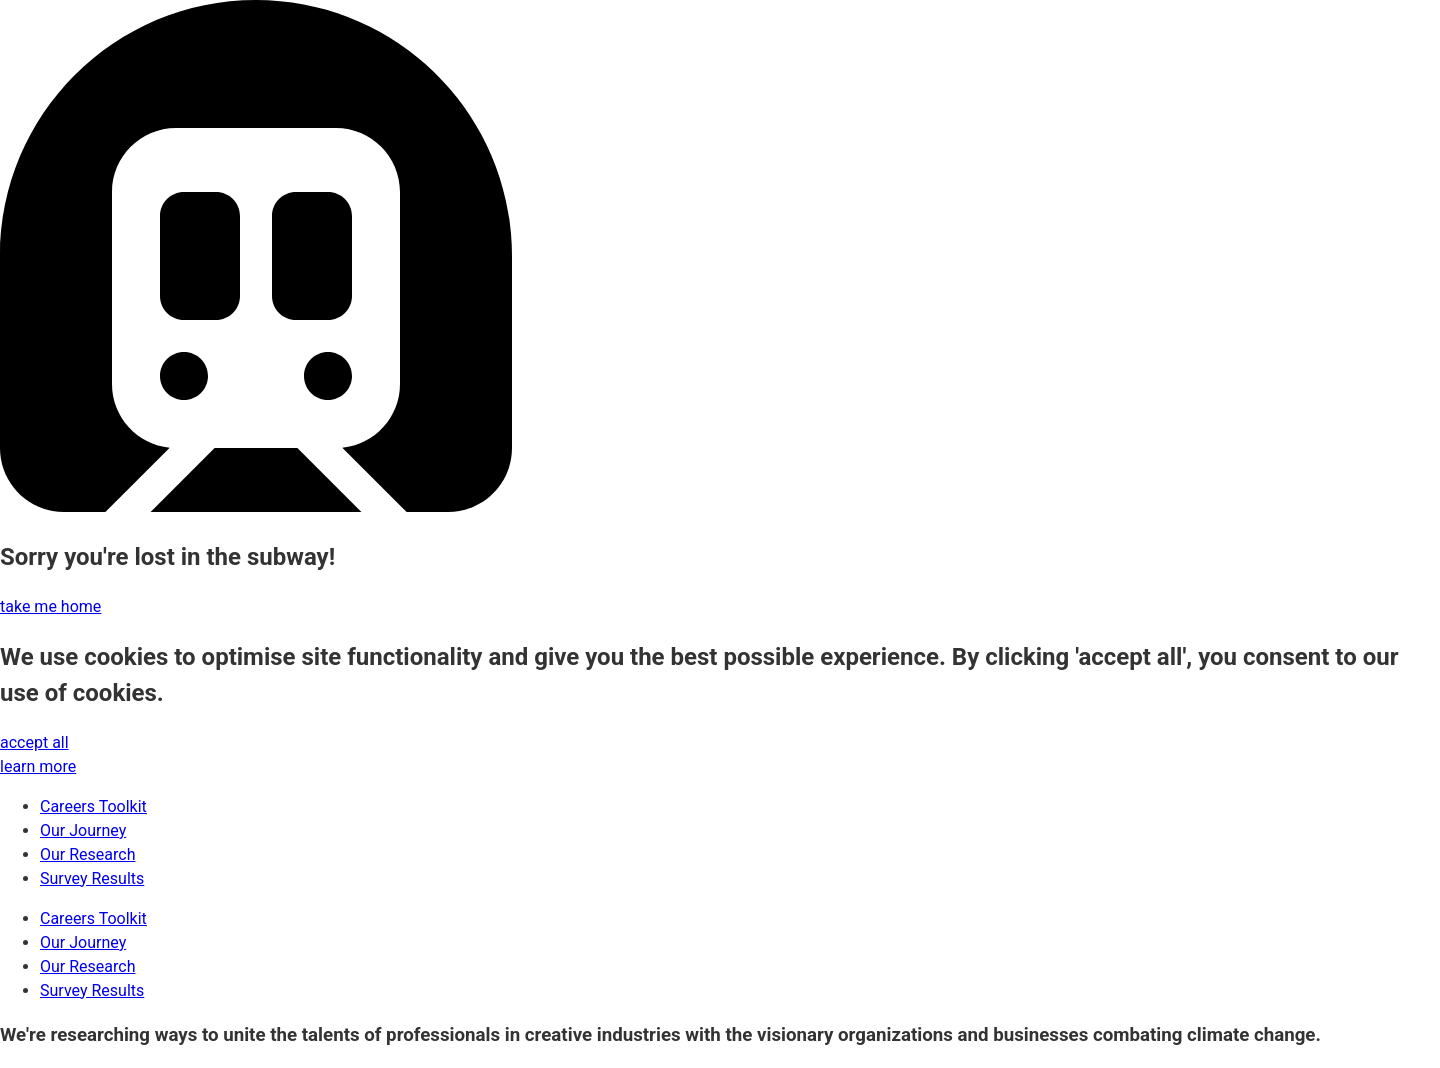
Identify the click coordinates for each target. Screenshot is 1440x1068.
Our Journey (83, 830)
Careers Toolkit (93, 806)
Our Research (87, 854)
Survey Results (92, 878)
